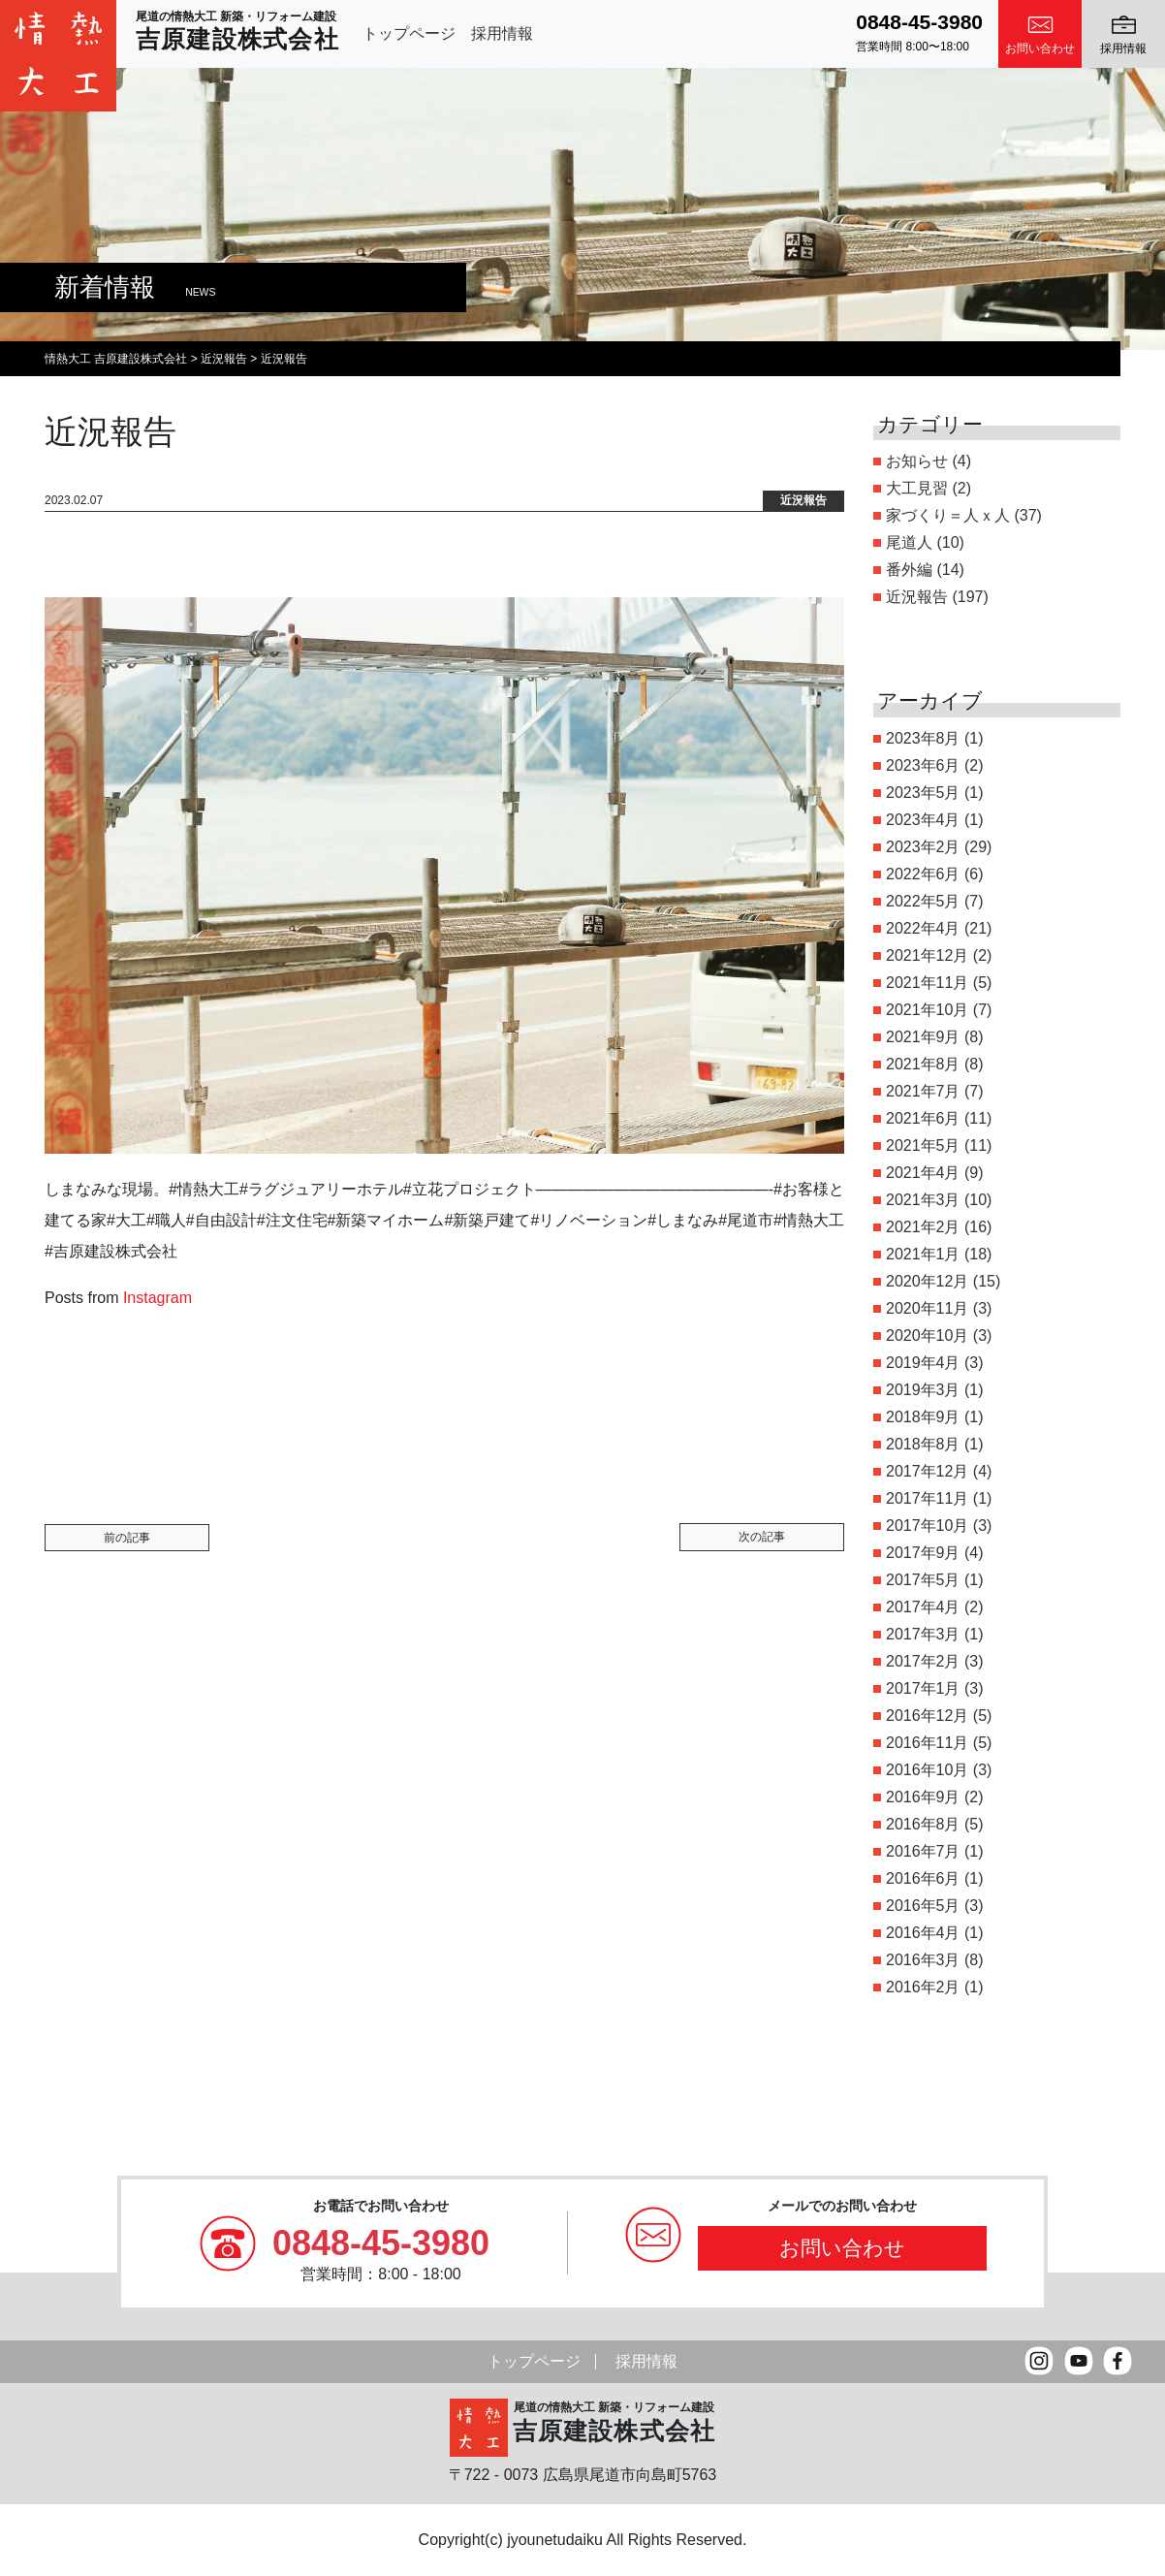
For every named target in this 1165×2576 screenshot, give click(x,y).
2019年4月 (923, 1362)
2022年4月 (923, 928)
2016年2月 (923, 1987)
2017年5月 (923, 1580)
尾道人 (909, 542)
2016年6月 (923, 1878)
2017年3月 (923, 1634)
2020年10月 (927, 1335)
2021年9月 (923, 1037)
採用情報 (502, 33)
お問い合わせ (842, 2248)
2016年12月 (927, 1715)
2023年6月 (923, 765)
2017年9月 (923, 1552)
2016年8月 (923, 1824)
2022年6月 (923, 874)
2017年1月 (923, 1688)
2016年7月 (923, 1851)
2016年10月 (927, 1770)
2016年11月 (927, 1742)
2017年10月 (927, 1525)
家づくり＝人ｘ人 (948, 515)
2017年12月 (927, 1471)
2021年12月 (927, 955)
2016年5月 (923, 1905)
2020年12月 (927, 1281)
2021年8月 (923, 1064)
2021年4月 (923, 1172)
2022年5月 (923, 901)
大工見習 (917, 488)
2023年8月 (923, 738)
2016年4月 (923, 1932)
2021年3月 (923, 1200)
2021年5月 (923, 1145)
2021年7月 (923, 1091)
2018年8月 (923, 1444)
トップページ (409, 33)
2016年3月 (923, 1960)
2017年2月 (923, 1661)
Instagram (157, 1297)
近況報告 (917, 596)
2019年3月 (923, 1390)
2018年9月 (923, 1417)
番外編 (909, 569)
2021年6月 (923, 1118)
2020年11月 (927, 1308)
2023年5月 (923, 792)
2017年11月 (927, 1498)
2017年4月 (923, 1607)
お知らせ (917, 461)
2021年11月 (927, 982)
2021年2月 (923, 1227)
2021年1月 (923, 1254)
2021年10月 (927, 1010)
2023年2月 (923, 847)
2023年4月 (923, 819)
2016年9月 (923, 1797)
